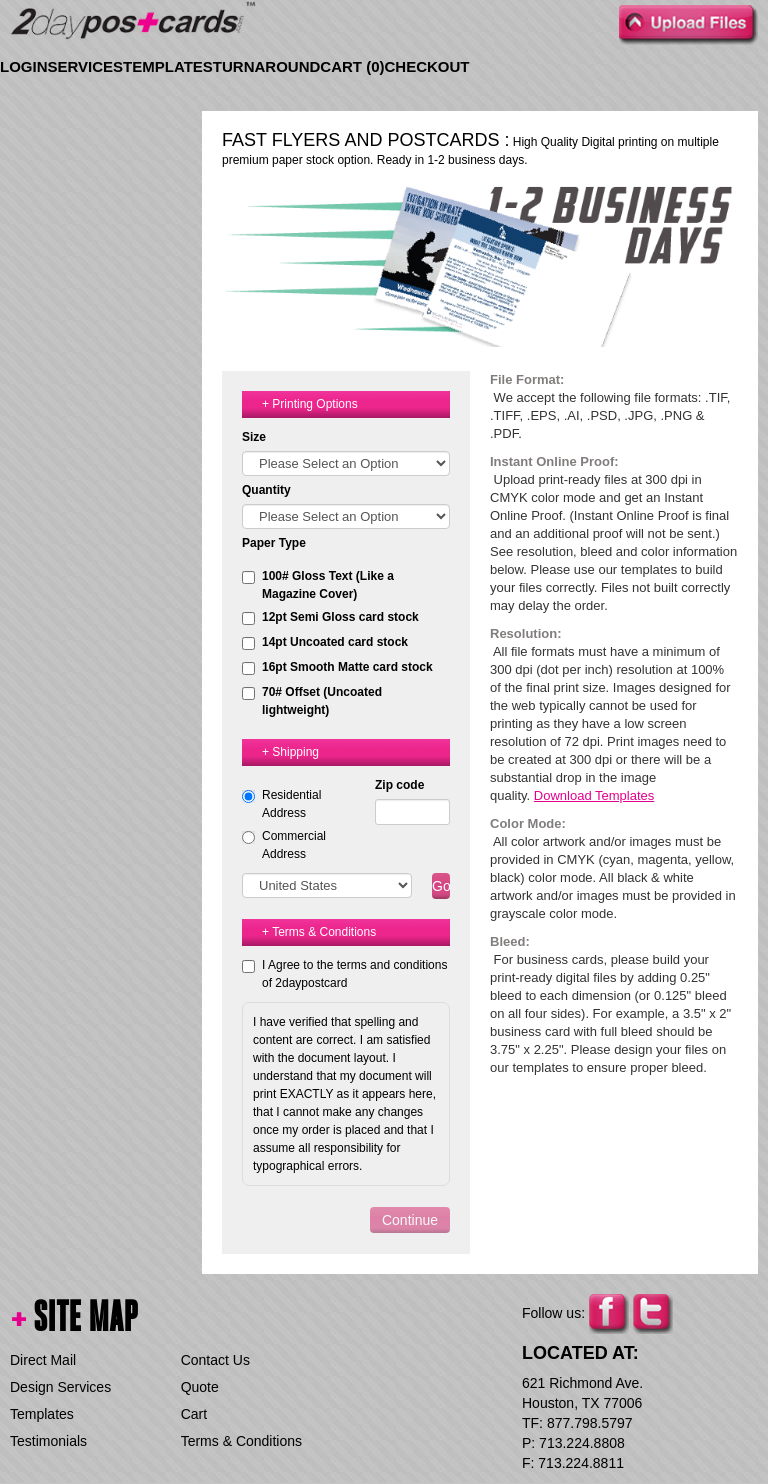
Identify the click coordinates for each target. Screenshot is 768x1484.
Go (441, 886)
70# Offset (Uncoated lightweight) (312, 701)
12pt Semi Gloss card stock (330, 617)
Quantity (266, 490)
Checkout (427, 66)
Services (86, 66)
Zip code (399, 785)
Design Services (60, 1387)
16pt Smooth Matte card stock (337, 667)
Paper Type (274, 543)
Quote (200, 1387)
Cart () (352, 66)
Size (254, 437)
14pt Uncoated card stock (325, 642)
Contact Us (215, 1360)
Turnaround (267, 66)
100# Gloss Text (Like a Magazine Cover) (318, 585)
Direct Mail (43, 1360)
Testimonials (48, 1441)
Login (24, 66)
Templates (168, 66)
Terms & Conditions (241, 1441)
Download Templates (594, 795)
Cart (194, 1414)
